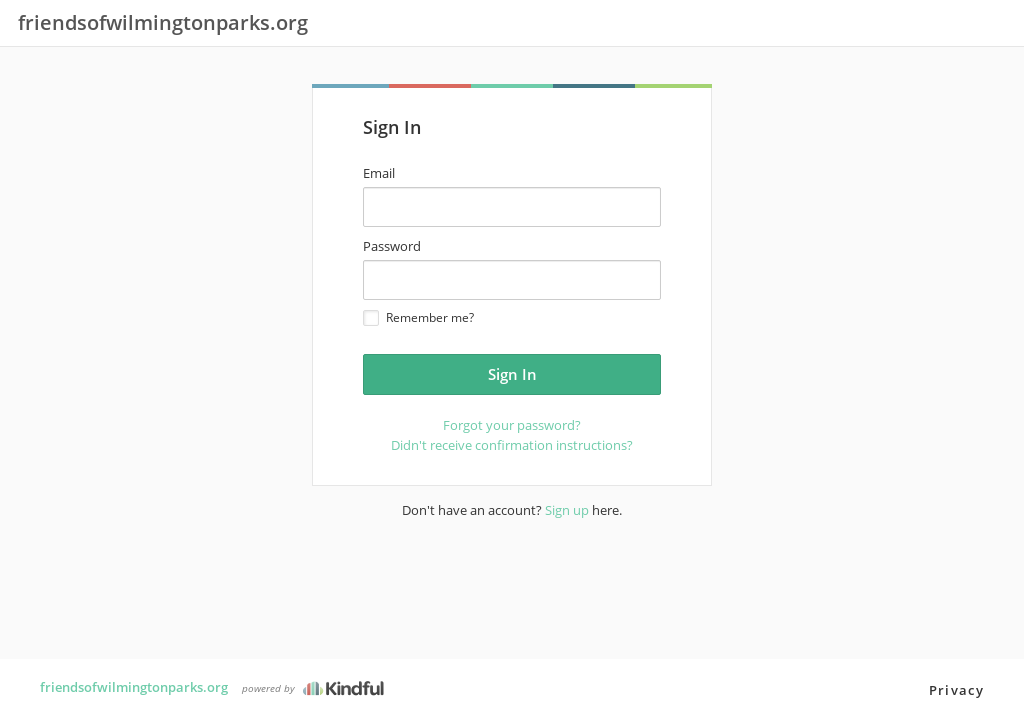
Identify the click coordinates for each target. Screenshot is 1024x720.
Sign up (567, 510)
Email (379, 173)
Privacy (956, 690)
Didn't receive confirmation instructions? (512, 445)
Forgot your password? (512, 425)
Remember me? (418, 317)
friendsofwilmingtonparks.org (134, 687)
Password (392, 246)
